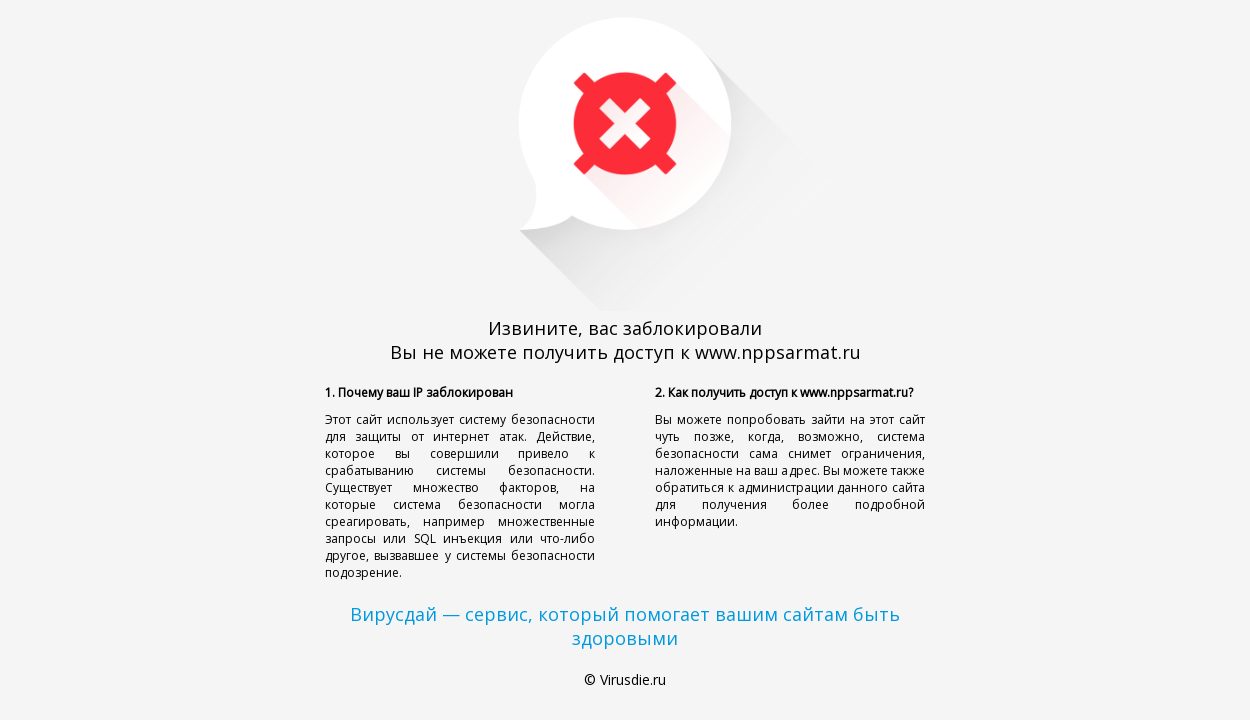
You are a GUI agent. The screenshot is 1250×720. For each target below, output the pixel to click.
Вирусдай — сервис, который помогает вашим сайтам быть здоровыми (625, 626)
